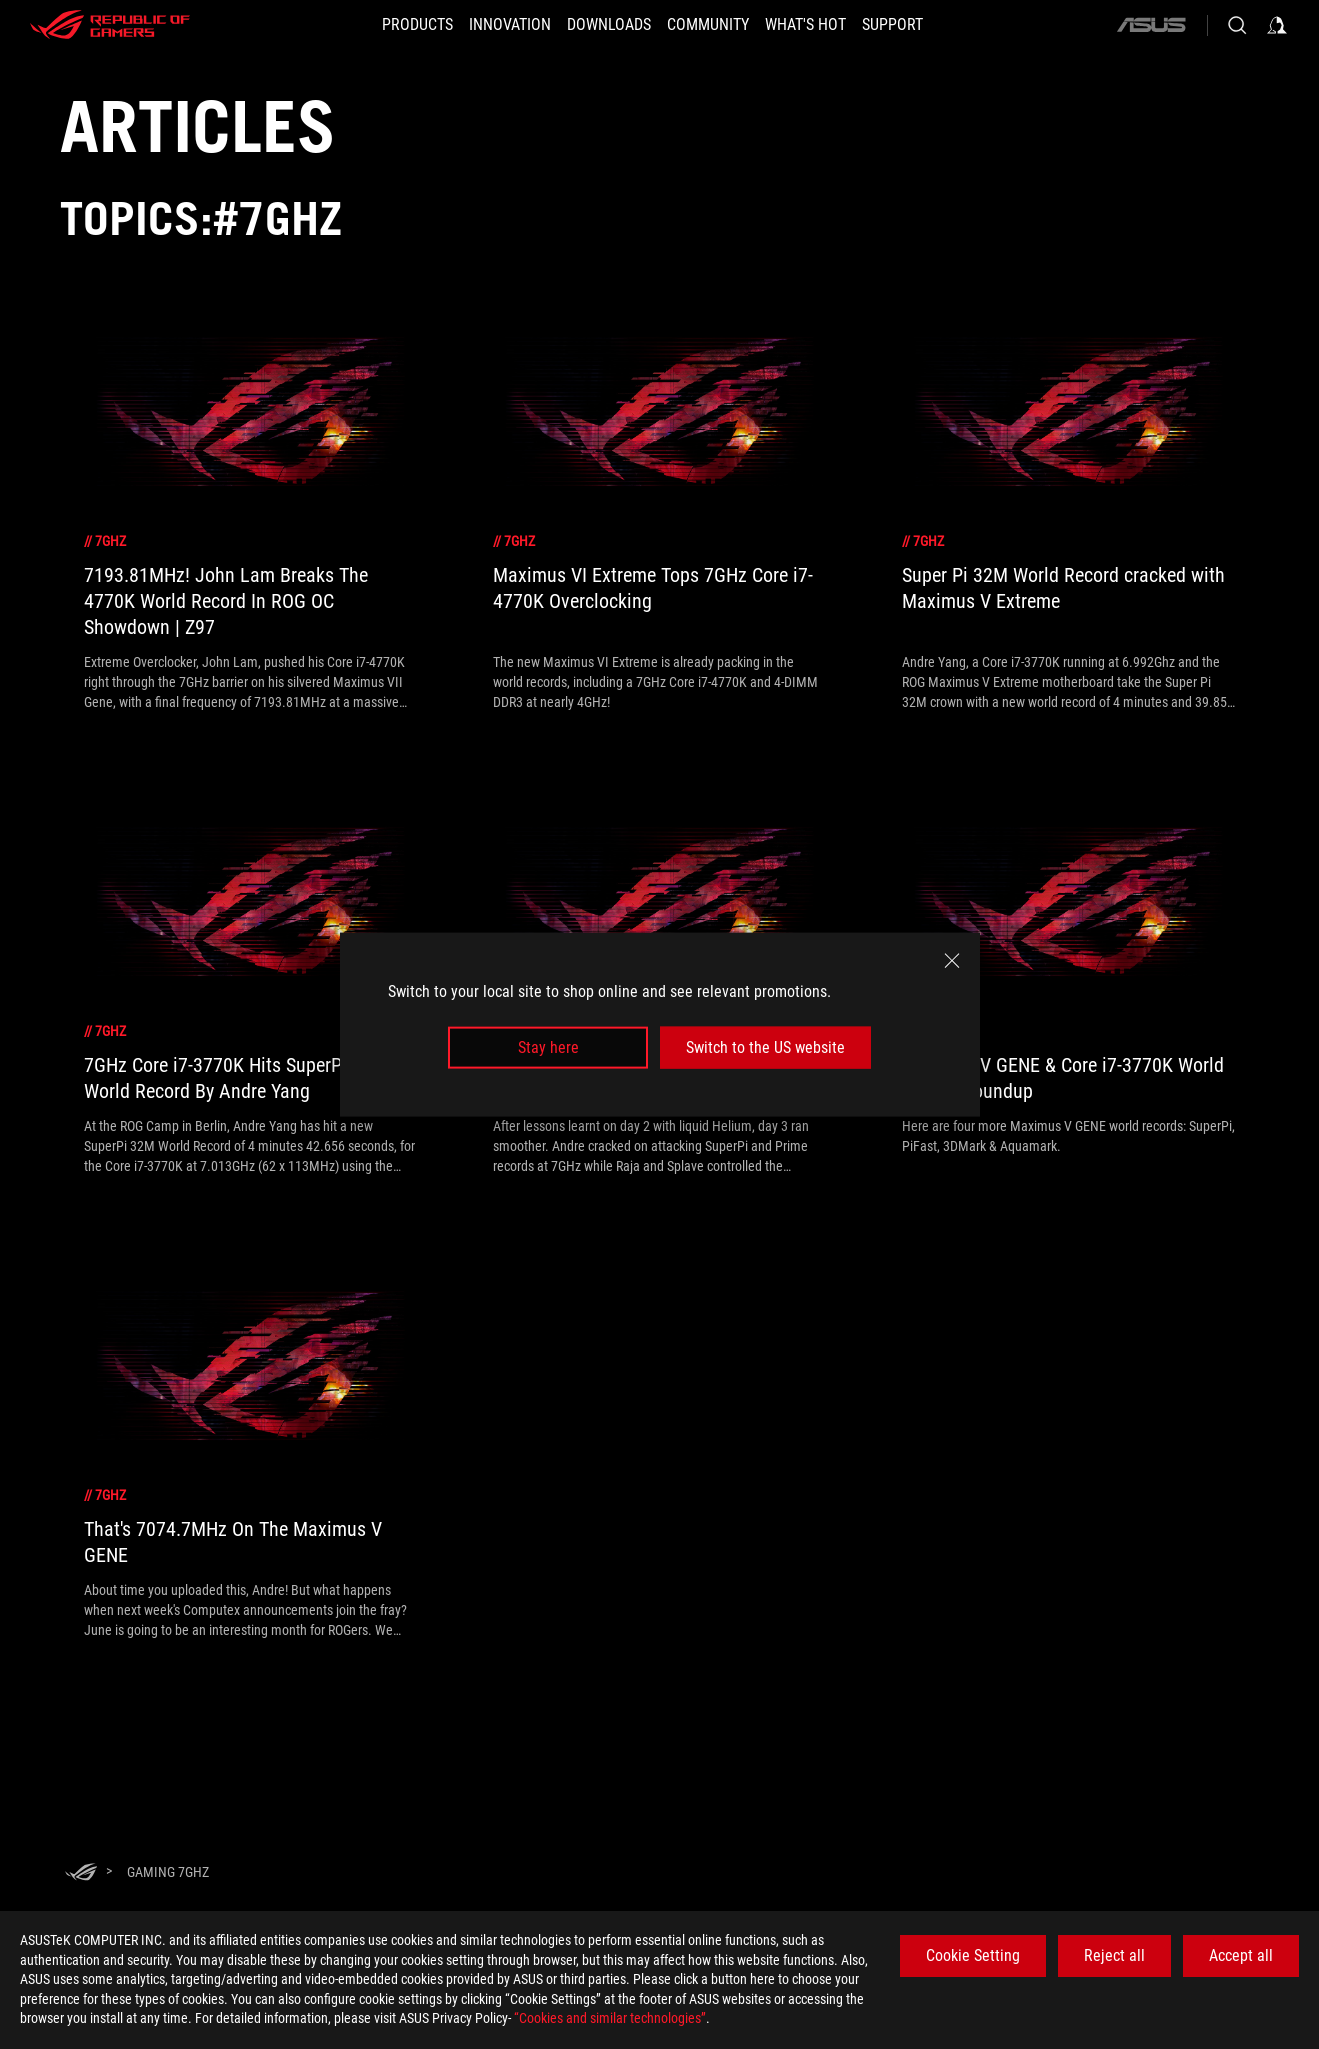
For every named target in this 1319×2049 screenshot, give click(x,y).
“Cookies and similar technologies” (613, 2018)
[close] (952, 960)
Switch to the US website (765, 1047)
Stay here (548, 1047)
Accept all (1242, 1955)
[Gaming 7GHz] (168, 1872)
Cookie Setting (976, 1955)
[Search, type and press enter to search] (1237, 25)
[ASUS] (1150, 25)
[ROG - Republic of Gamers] (110, 25)
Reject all (1116, 1955)
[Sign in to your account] (1277, 25)
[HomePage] (81, 1873)
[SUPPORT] (922, 25)
